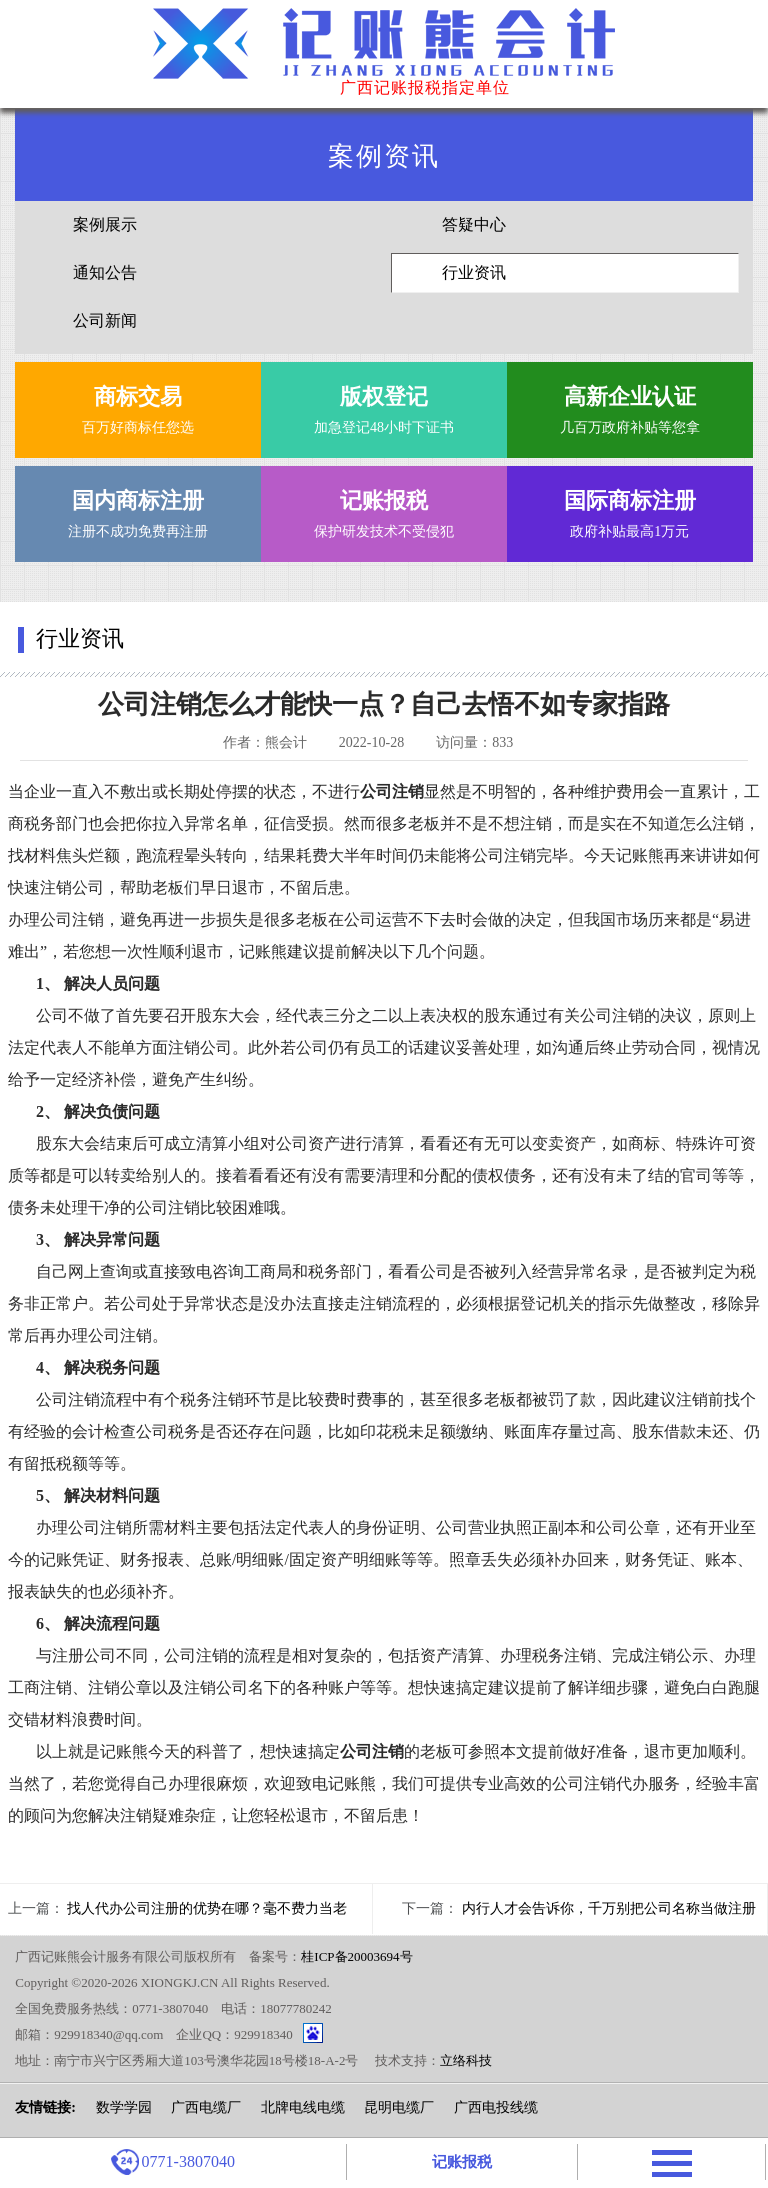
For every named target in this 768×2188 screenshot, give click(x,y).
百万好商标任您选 (138, 405)
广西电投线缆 (496, 2107)
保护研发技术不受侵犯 (383, 509)
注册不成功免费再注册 (138, 509)
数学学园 (124, 2107)
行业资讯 (474, 272)
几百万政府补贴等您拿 (629, 405)
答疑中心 (474, 224)
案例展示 (105, 224)
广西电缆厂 (206, 2107)
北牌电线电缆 (303, 2107)
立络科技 (466, 2060)
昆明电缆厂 (399, 2107)
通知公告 (105, 272)
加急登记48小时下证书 (383, 405)
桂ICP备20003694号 (356, 1956)
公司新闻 (105, 320)
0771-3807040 (173, 2162)
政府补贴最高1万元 (629, 509)
